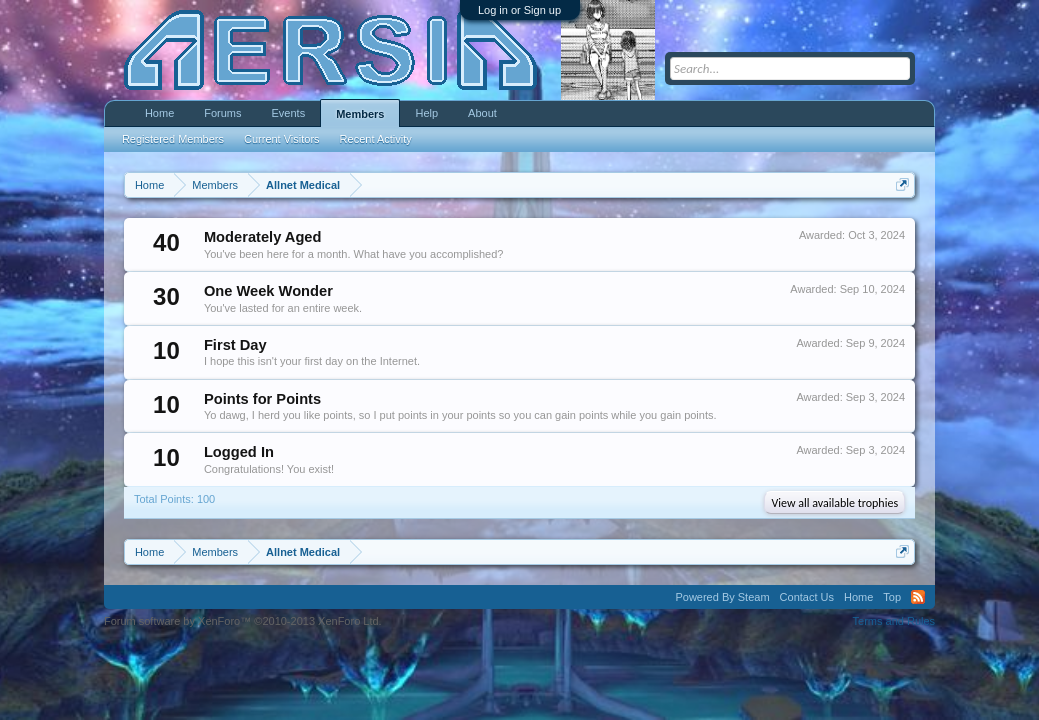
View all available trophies (834, 503)
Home (159, 113)
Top (892, 597)
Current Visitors (282, 139)
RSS (918, 597)
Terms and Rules (894, 621)
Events (289, 113)
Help (426, 113)
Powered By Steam (722, 597)
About (482, 113)
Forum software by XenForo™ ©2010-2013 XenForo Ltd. (243, 621)
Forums (222, 113)
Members (360, 114)
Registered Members (173, 139)
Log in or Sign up (519, 10)
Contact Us (807, 597)
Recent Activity (376, 139)
